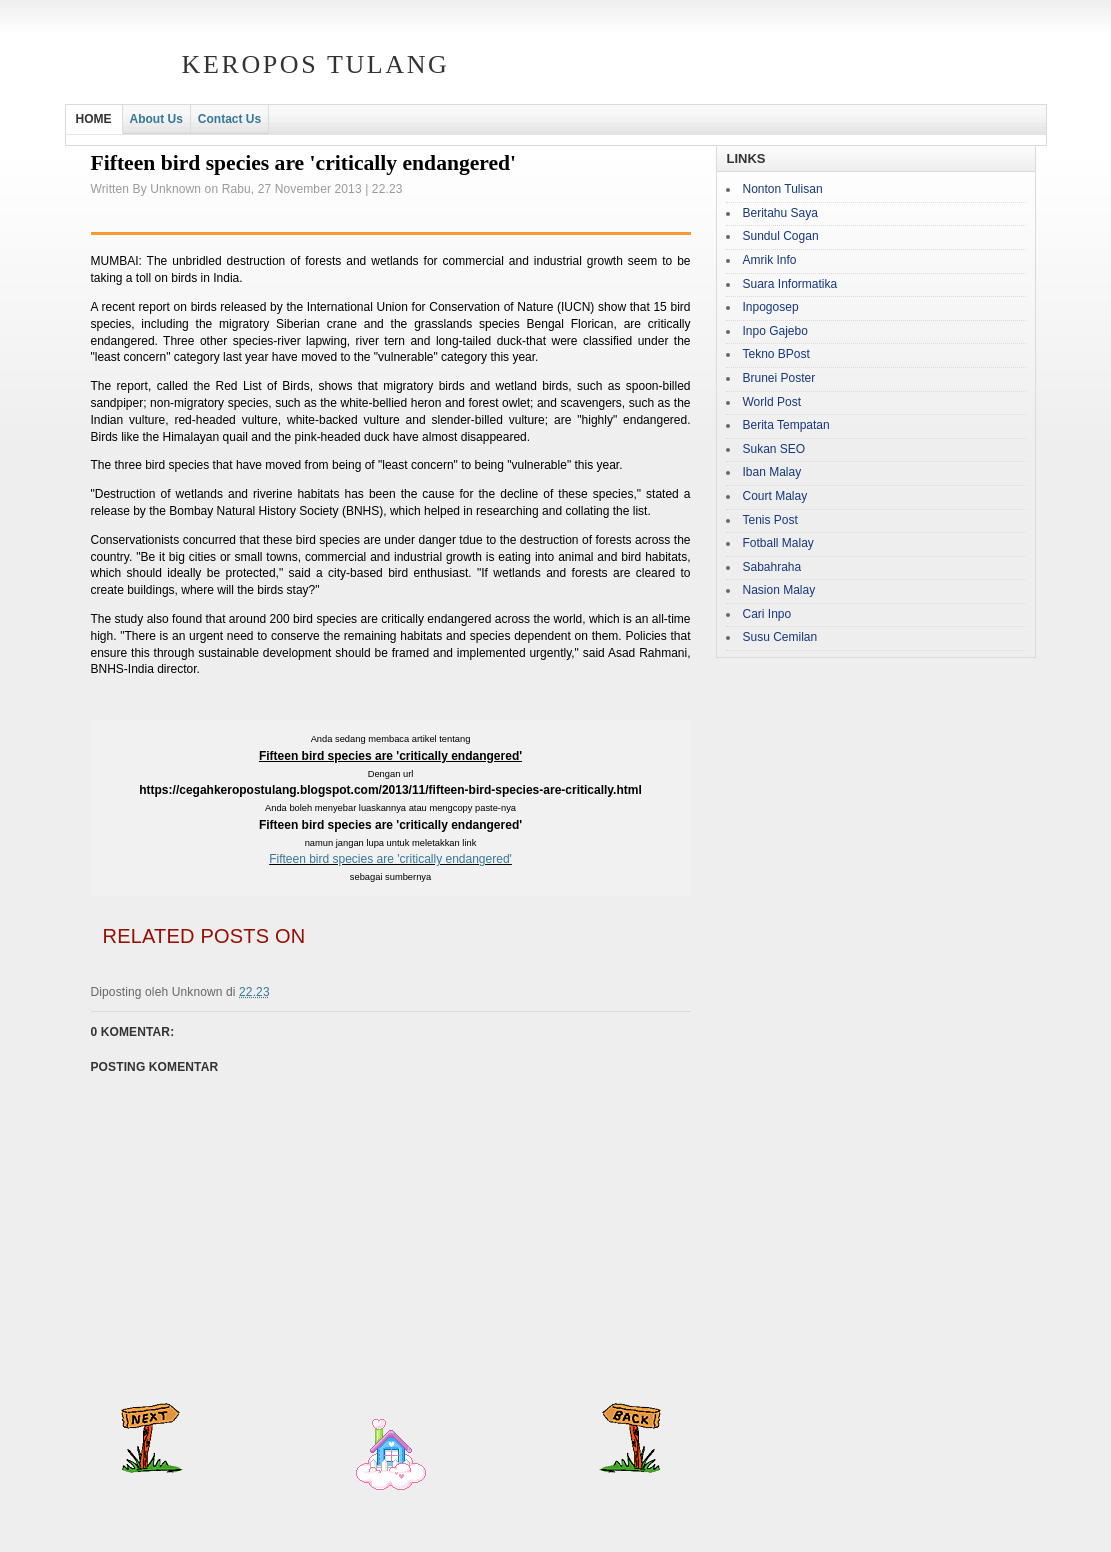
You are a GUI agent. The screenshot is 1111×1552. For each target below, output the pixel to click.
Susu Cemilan (780, 637)
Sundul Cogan (781, 236)
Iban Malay (772, 472)
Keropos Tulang (316, 64)
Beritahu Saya (780, 213)
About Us (156, 119)
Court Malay (775, 496)
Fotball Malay (778, 543)
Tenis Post (770, 520)
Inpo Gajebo (775, 331)
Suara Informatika (790, 284)
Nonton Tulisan (783, 189)
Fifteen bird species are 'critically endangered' (390, 859)
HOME (94, 119)
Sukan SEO (774, 449)
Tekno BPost (776, 354)
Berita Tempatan (786, 425)
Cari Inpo (767, 614)
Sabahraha (772, 567)
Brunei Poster (779, 378)
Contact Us (229, 119)
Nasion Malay (779, 590)
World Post (772, 402)
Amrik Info (770, 260)
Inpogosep (771, 307)
